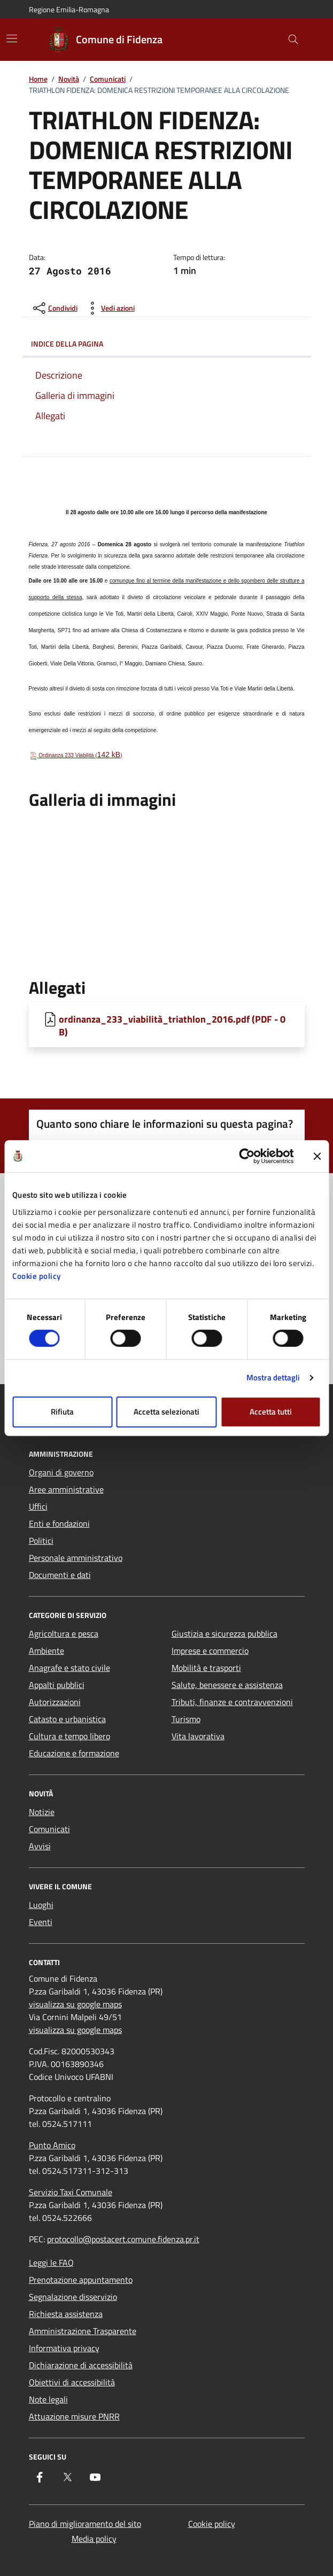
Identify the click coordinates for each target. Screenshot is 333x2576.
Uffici (38, 1506)
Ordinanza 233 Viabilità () (75, 755)
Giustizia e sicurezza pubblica (224, 1633)
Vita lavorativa (198, 1736)
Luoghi (41, 1904)
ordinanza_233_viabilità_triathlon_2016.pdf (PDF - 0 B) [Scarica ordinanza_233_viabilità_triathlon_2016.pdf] (172, 1025)
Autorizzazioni (55, 1701)
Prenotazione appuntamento (81, 2279)
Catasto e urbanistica (67, 1719)
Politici (41, 1540)
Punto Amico (52, 2145)
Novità (68, 79)
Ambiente (46, 1650)
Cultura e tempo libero (69, 1736)
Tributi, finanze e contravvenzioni (232, 1701)
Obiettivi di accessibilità (72, 2382)
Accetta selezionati (166, 1411)
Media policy (94, 2538)
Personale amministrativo (75, 1557)
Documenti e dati (60, 1574)
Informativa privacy (64, 2348)
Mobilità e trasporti (206, 1667)
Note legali (48, 2399)
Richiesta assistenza (66, 2313)
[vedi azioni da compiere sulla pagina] (109, 308)
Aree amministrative (66, 1489)
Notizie (42, 1811)
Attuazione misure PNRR (74, 2416)
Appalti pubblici (56, 1684)
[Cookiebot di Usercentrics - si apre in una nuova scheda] (246, 1156)
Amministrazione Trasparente (82, 2330)
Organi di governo (61, 1472)
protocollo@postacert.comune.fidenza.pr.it (123, 2239)
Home (38, 79)
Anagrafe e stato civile (69, 1667)
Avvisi (40, 1846)
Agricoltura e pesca (63, 1633)
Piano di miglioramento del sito (85, 2523)
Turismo (186, 1719)
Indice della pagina (167, 343)
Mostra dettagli (273, 1377)
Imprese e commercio (210, 1650)
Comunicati (108, 79)
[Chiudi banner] (317, 1156)
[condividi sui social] (54, 308)
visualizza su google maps (75, 2004)
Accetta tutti (271, 1411)
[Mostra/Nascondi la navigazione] (11, 38)
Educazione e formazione (74, 1753)
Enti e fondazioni (59, 1523)
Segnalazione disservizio (73, 2296)
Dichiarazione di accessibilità (81, 2365)
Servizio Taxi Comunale (70, 2192)
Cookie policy (36, 1276)
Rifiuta (62, 1411)
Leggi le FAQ (51, 2262)
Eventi (40, 1921)
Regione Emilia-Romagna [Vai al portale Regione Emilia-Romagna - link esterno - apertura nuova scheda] (69, 9)
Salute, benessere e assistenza (227, 1684)
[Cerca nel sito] (293, 39)
